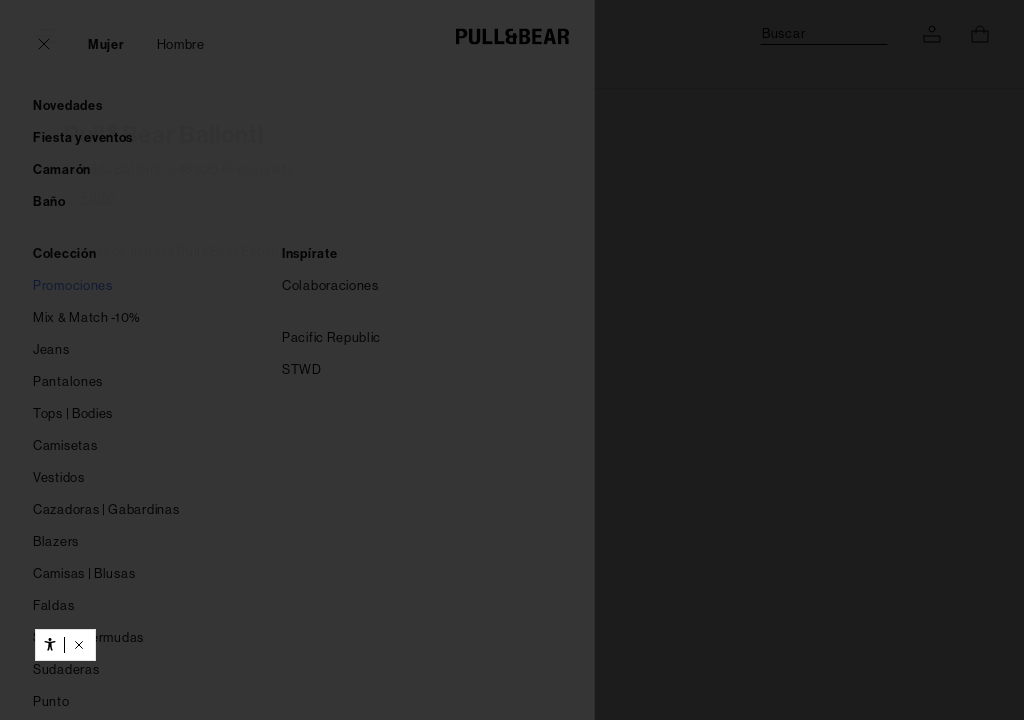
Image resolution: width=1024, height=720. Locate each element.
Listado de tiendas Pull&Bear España (176, 251)
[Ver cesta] (980, 34)
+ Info (97, 197)
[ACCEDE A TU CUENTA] (932, 34)
